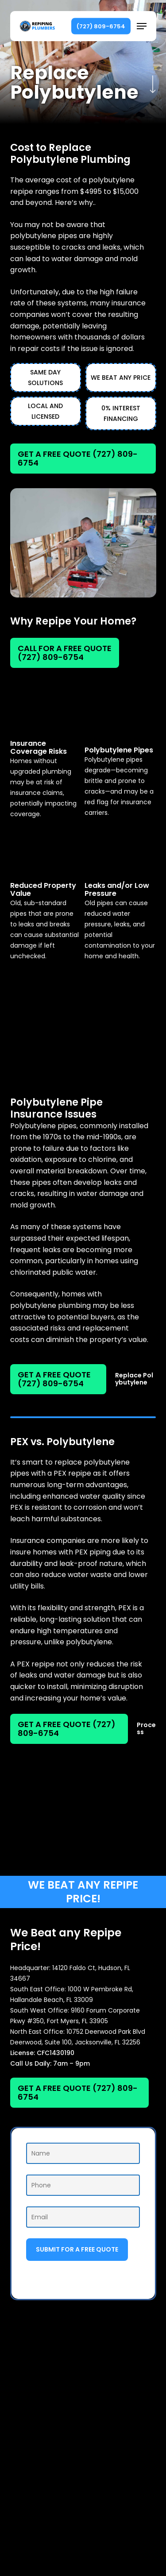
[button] (142, 26)
